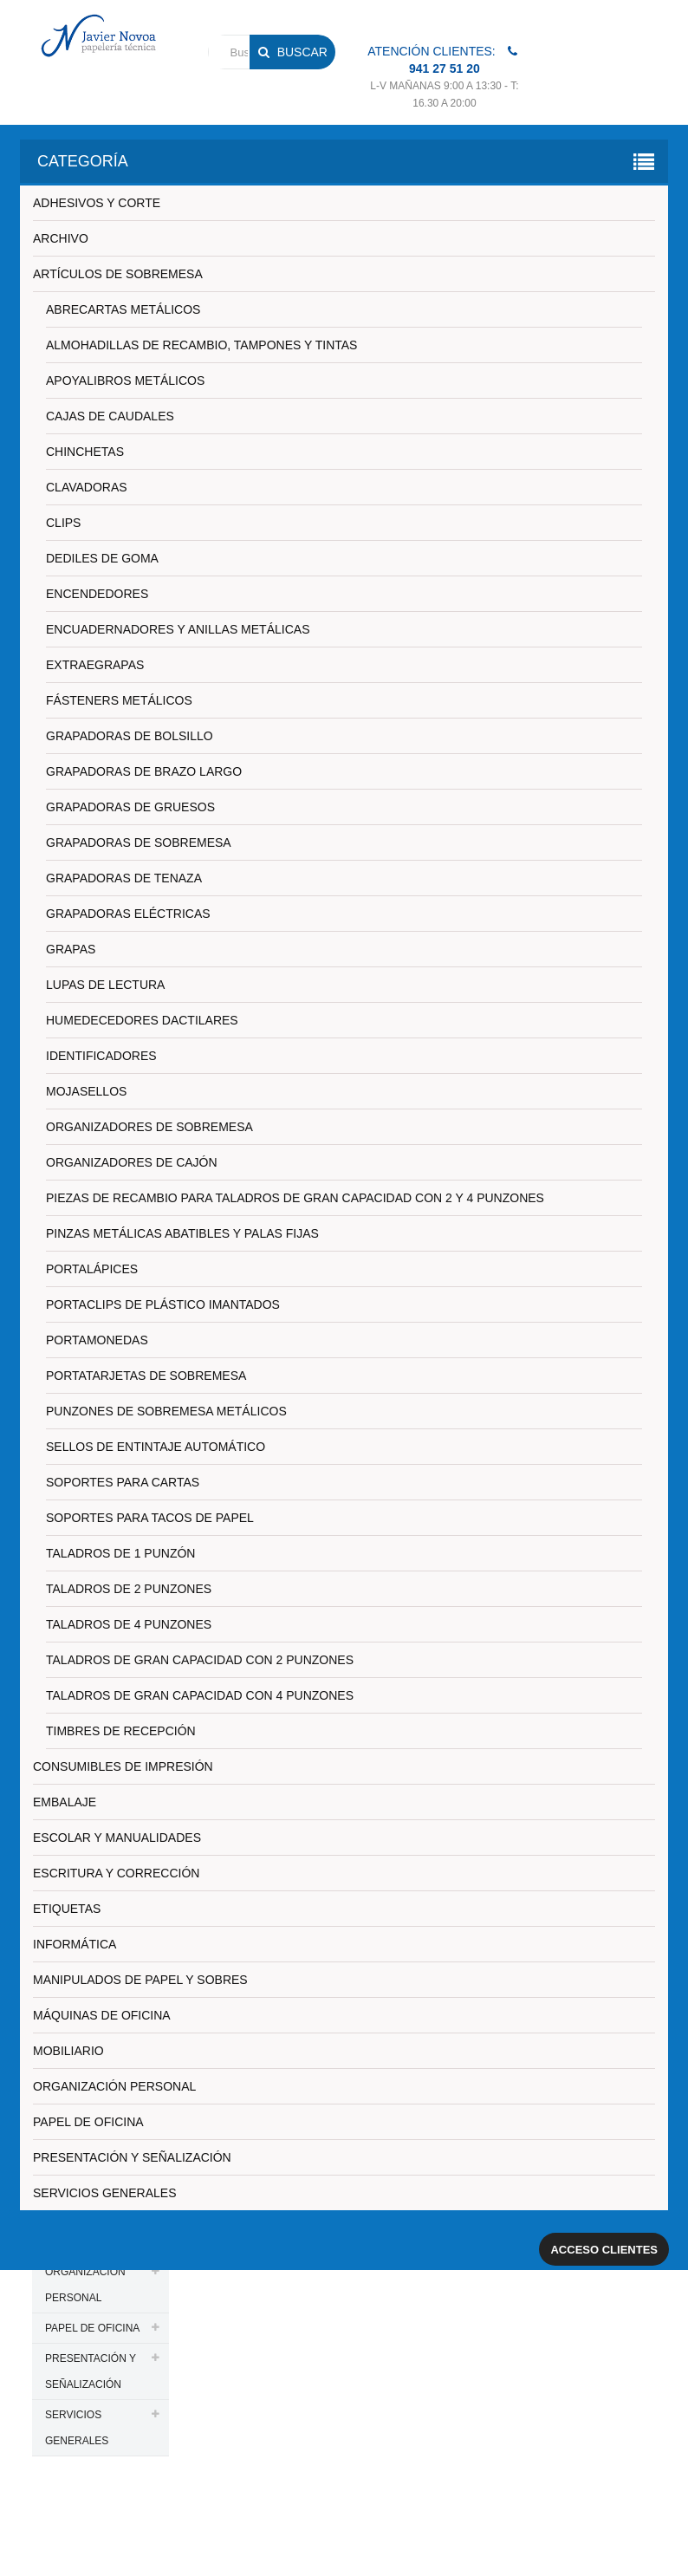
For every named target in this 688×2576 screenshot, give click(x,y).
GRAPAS (70, 949)
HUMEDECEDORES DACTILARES (142, 1020)
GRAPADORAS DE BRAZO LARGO (144, 771)
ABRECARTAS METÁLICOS (123, 309)
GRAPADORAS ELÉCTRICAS (128, 913)
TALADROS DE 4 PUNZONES (128, 1624)
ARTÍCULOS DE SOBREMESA (118, 274)
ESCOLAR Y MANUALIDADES (117, 1837)
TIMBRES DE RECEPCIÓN (121, 1731)
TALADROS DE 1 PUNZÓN (120, 1553)
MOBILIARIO (68, 2051)
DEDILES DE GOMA (102, 558)
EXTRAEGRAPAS (95, 665)
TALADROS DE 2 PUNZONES (128, 1589)
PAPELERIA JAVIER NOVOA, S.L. (149, 2510)
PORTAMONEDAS (97, 1340)
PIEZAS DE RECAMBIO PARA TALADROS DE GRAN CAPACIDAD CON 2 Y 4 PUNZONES (295, 1198)
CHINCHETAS (85, 452)
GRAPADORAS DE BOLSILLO (129, 736)
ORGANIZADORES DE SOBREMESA (149, 1127)
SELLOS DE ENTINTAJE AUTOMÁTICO (155, 1447)
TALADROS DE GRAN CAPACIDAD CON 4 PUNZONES (200, 1695)
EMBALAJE (64, 1802)
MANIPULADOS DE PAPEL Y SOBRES (140, 1980)
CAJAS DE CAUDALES (110, 416)
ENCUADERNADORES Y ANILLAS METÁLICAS (177, 629)
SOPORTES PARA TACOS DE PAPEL (150, 1518)
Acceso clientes (604, 2249)
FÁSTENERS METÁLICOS (119, 700)
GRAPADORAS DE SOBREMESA (138, 842)
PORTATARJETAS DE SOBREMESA (146, 1375)
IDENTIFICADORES (101, 1056)
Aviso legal (553, 2510)
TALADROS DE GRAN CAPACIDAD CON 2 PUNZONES (200, 1660)
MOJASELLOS (86, 1091)
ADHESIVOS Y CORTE (96, 203)
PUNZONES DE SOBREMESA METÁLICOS (166, 1411)
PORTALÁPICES (92, 1269)
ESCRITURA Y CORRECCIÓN (116, 1873)
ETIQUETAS (67, 1909)
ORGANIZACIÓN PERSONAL (114, 2086)
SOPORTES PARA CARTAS (122, 1482)
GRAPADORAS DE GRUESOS (130, 807)
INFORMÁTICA (74, 1944)
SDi (633, 2540)
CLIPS (63, 523)
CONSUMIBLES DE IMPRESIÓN (123, 1766)
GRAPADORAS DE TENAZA (124, 878)
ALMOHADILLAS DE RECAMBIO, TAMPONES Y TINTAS (201, 345)
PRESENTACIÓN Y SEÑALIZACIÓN (132, 2157)
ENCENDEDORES (97, 594)
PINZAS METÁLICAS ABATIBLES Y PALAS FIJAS (182, 1233)
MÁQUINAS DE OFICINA (102, 2015)
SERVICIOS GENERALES (104, 2193)
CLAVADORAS (86, 487)
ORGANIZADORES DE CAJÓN (131, 1162)
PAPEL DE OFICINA (88, 2122)
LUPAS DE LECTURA (105, 985)
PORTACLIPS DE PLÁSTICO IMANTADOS (163, 1304)
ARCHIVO (60, 238)
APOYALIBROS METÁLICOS (125, 380)
